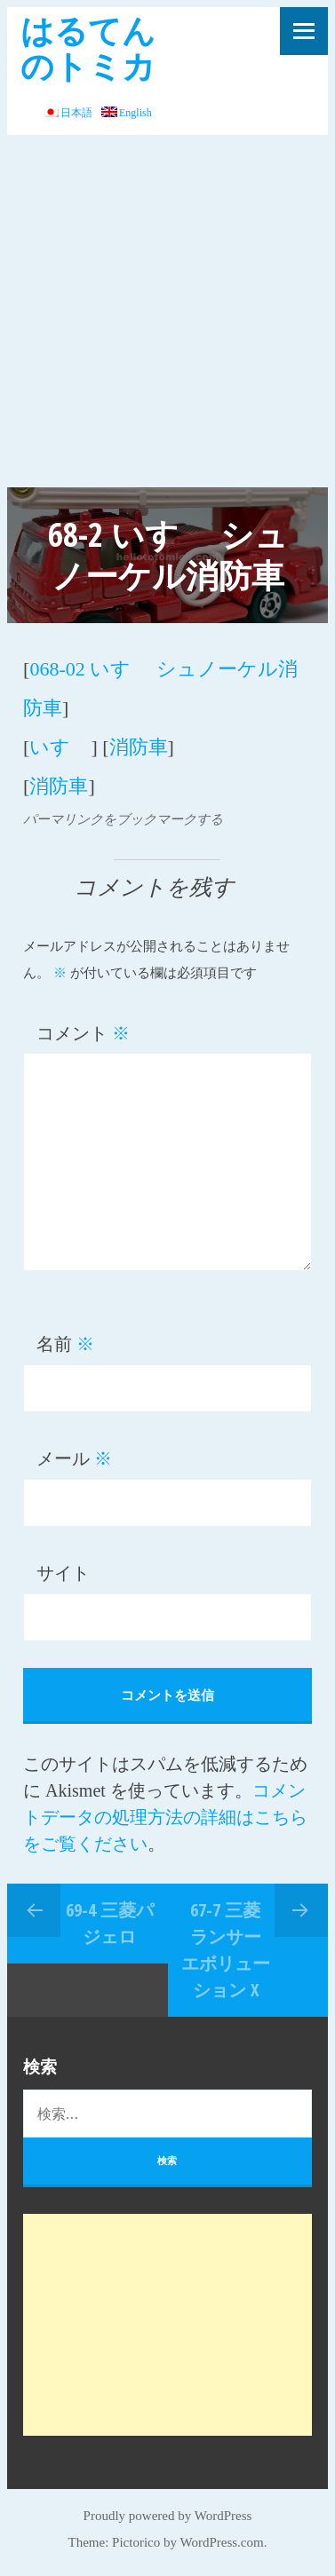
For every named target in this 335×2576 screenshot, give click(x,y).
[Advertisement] (167, 311)
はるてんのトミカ (88, 47)
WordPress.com (221, 2542)
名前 (65, 1344)
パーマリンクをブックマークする (123, 819)
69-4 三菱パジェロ (110, 1923)
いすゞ (60, 747)
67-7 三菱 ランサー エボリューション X (225, 1950)
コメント (83, 1033)
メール (74, 1458)
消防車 (138, 747)
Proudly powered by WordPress (168, 2516)
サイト (63, 1573)
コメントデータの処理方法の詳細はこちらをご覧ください (165, 1817)
